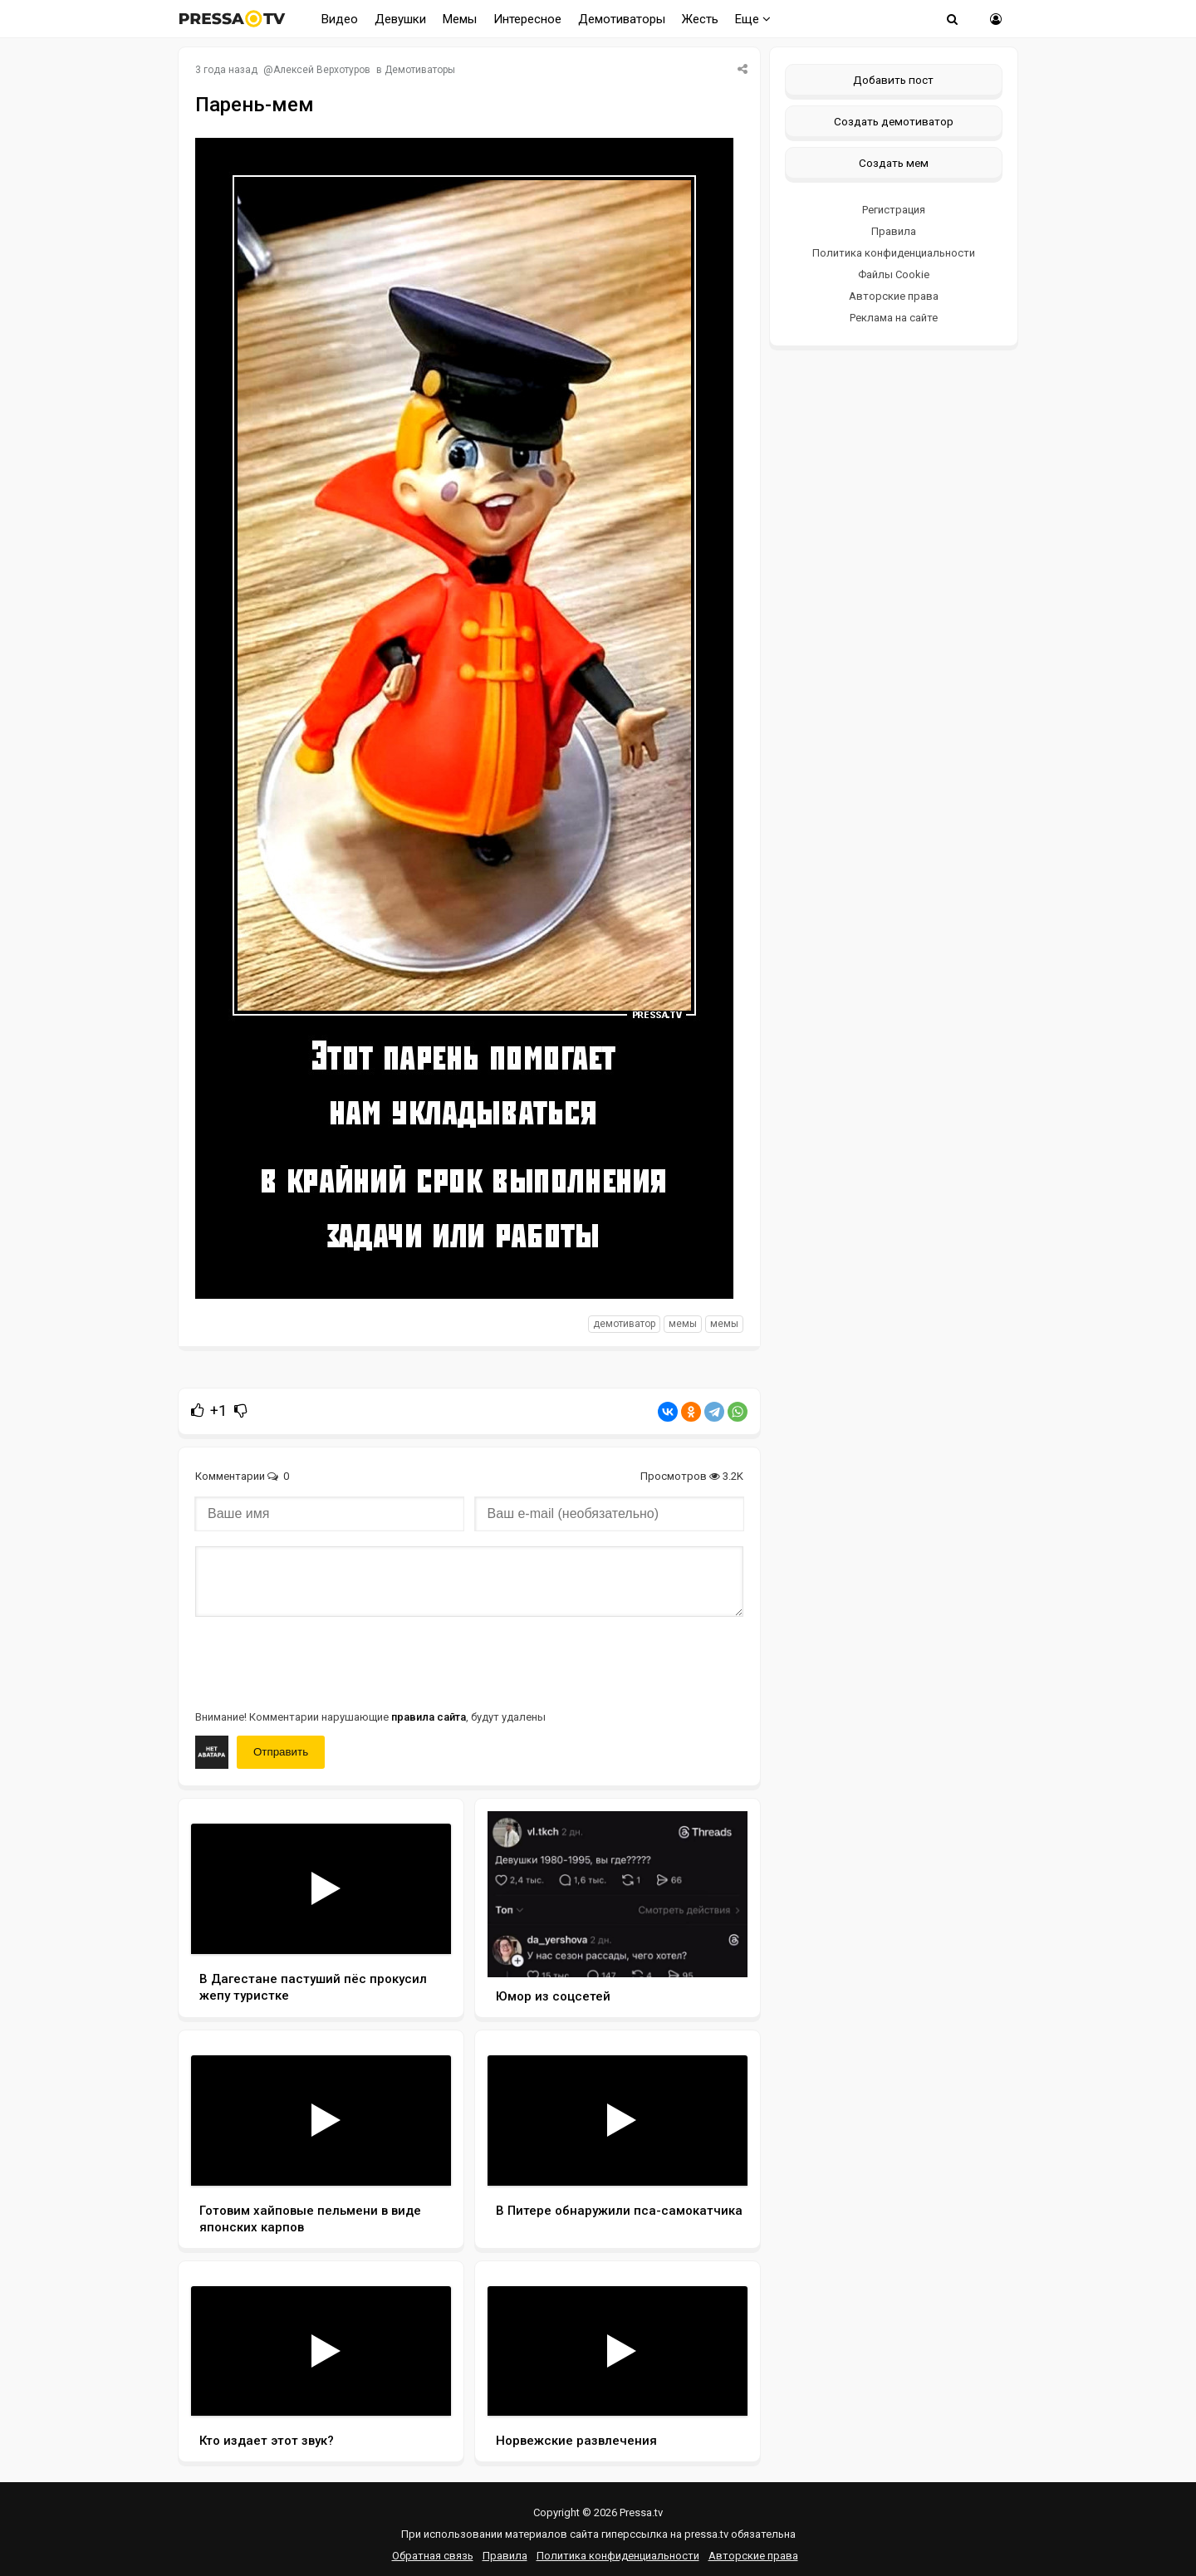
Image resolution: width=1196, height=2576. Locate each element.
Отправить (280, 1752)
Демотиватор (624, 1324)
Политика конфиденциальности (893, 253)
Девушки (400, 19)
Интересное (527, 19)
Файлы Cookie (893, 274)
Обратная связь (432, 2555)
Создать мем (894, 162)
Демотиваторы (621, 19)
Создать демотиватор (893, 121)
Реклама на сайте (894, 317)
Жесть (700, 19)
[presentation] (321, 1661)
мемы (683, 1324)
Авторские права (894, 296)
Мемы (460, 19)
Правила (893, 231)
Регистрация (893, 209)
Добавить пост (893, 79)
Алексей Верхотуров (321, 70)
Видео (339, 19)
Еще (753, 19)
